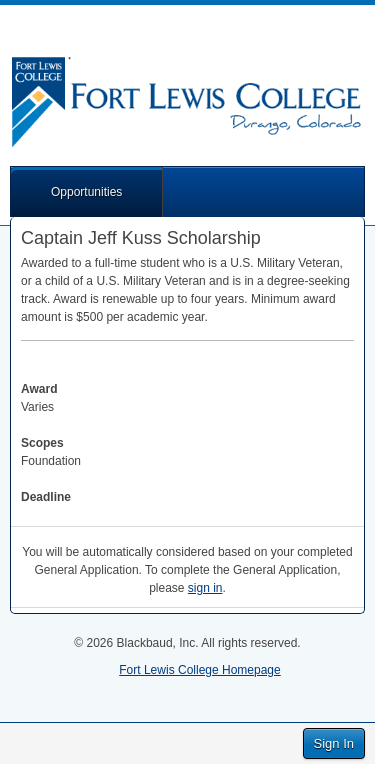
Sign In (334, 743)
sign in (205, 588)
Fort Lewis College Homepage (199, 670)
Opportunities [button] (86, 192)
